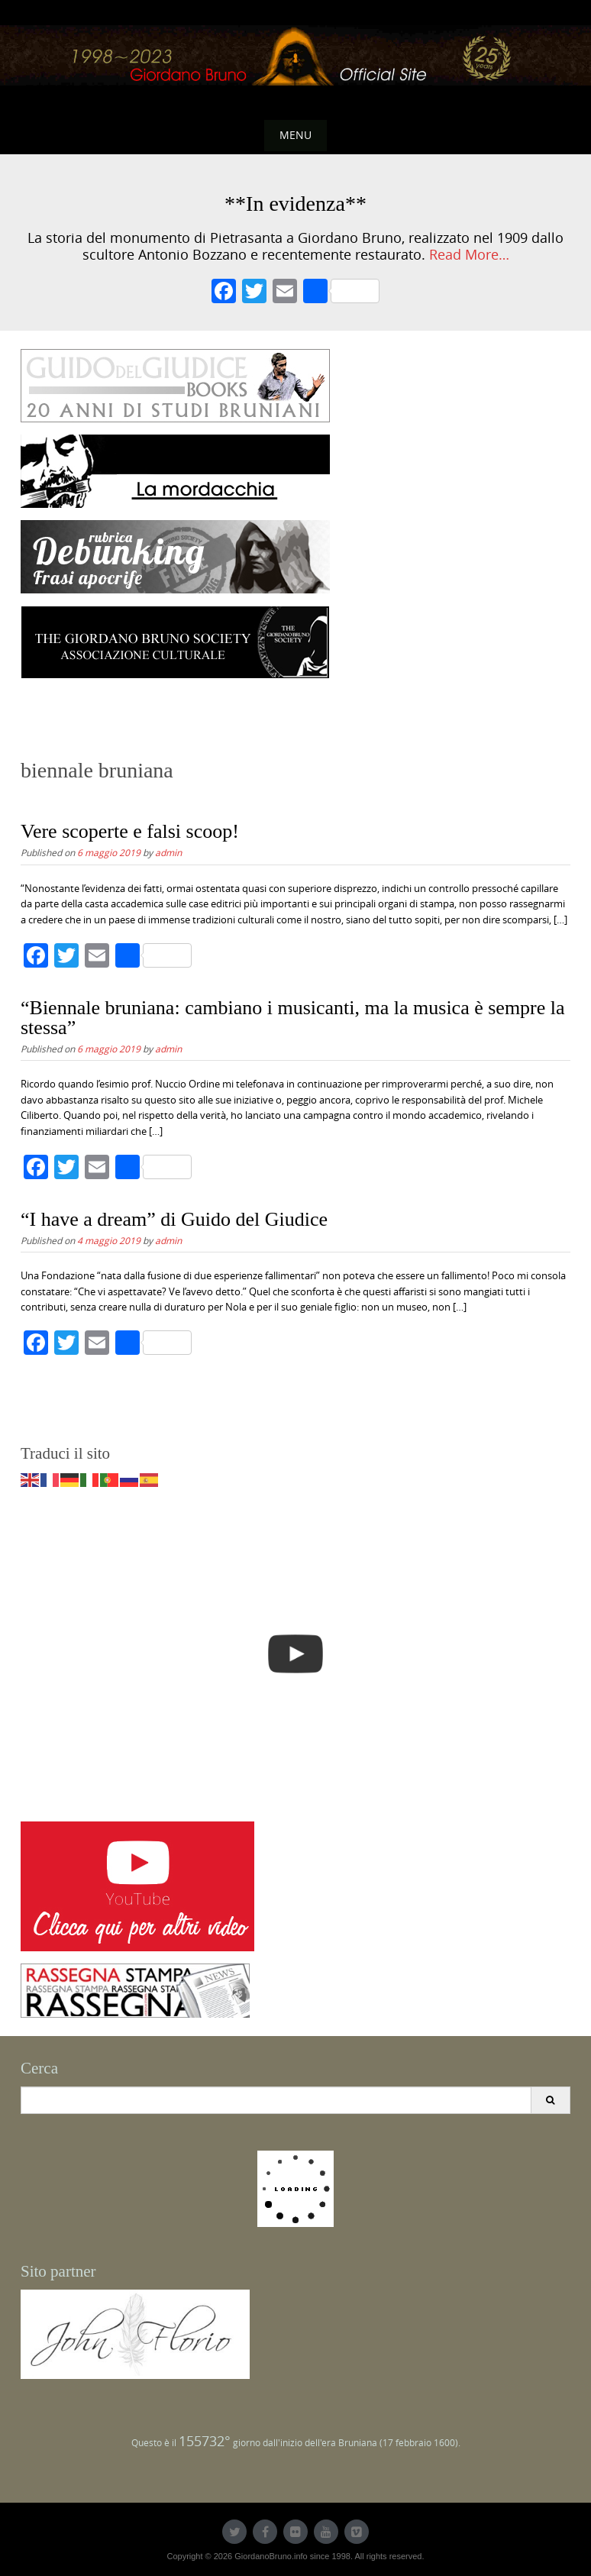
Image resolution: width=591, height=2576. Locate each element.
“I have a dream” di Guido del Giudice (174, 1219)
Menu (295, 135)
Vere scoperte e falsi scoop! (130, 831)
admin (168, 852)
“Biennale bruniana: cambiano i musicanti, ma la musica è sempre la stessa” (293, 1018)
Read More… (469, 254)
